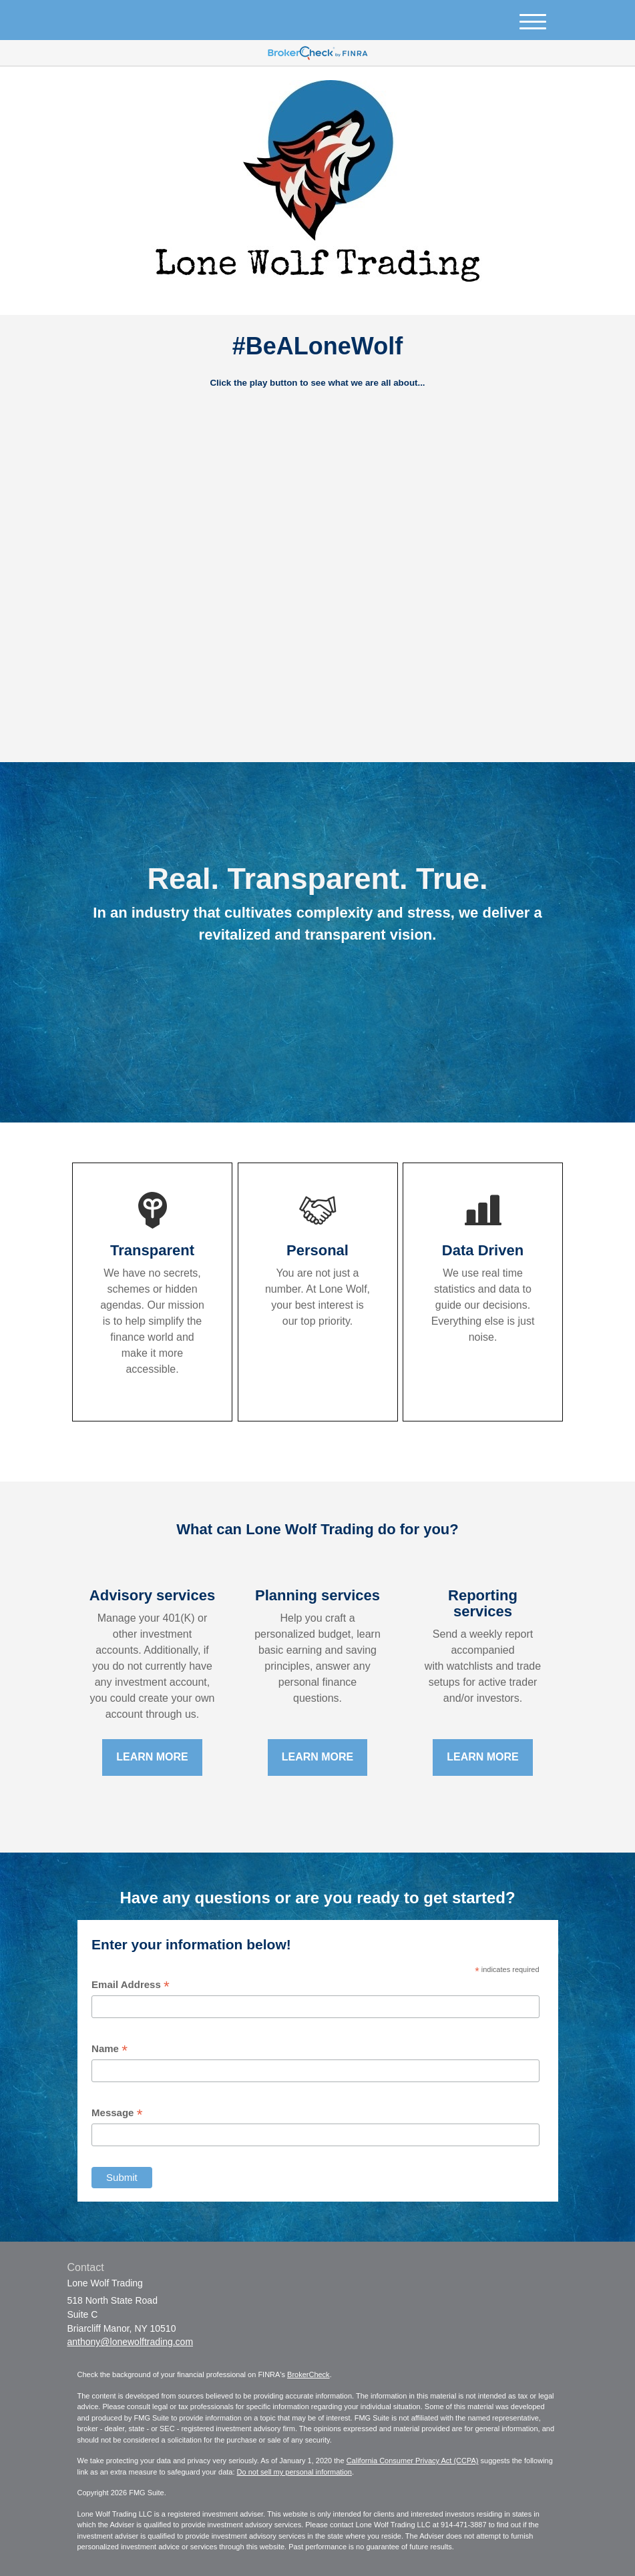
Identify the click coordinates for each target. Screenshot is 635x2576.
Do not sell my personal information (294, 2472)
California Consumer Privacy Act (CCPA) (413, 2461)
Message (116, 2113)
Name (109, 2049)
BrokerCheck (308, 2374)
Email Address (130, 1985)
